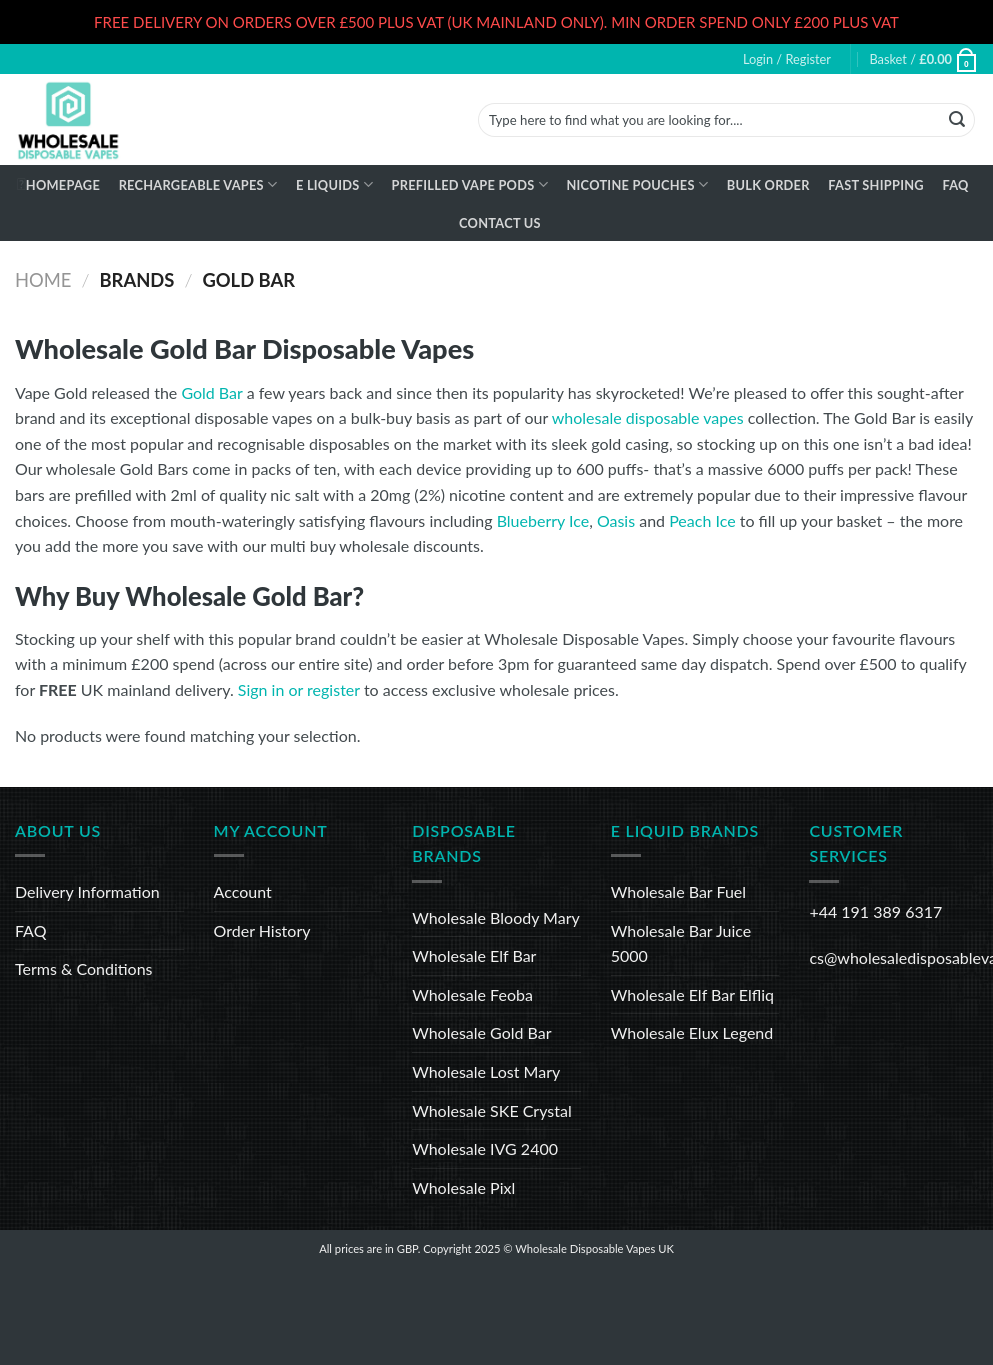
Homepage (63, 185)
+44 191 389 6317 (875, 911)
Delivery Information (87, 891)
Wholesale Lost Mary (486, 1071)
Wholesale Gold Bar (481, 1032)
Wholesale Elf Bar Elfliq (692, 994)
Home (43, 280)
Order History (262, 930)
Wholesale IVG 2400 (485, 1148)
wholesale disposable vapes (648, 417)
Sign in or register (299, 689)
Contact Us (500, 223)
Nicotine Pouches (637, 184)
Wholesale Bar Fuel (678, 891)
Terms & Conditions (84, 968)
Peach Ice (702, 520)
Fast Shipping (876, 185)
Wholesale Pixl (463, 1187)
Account (243, 891)
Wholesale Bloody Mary (496, 917)
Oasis (616, 520)
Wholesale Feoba (472, 994)
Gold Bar (211, 392)
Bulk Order (768, 185)
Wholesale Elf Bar (474, 955)
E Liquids (334, 184)
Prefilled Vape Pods (470, 184)
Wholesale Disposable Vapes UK (594, 1248)
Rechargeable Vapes (198, 184)
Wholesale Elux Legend (692, 1032)
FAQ (955, 185)
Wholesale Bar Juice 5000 (681, 943)
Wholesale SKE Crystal (492, 1110)
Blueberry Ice (543, 520)
